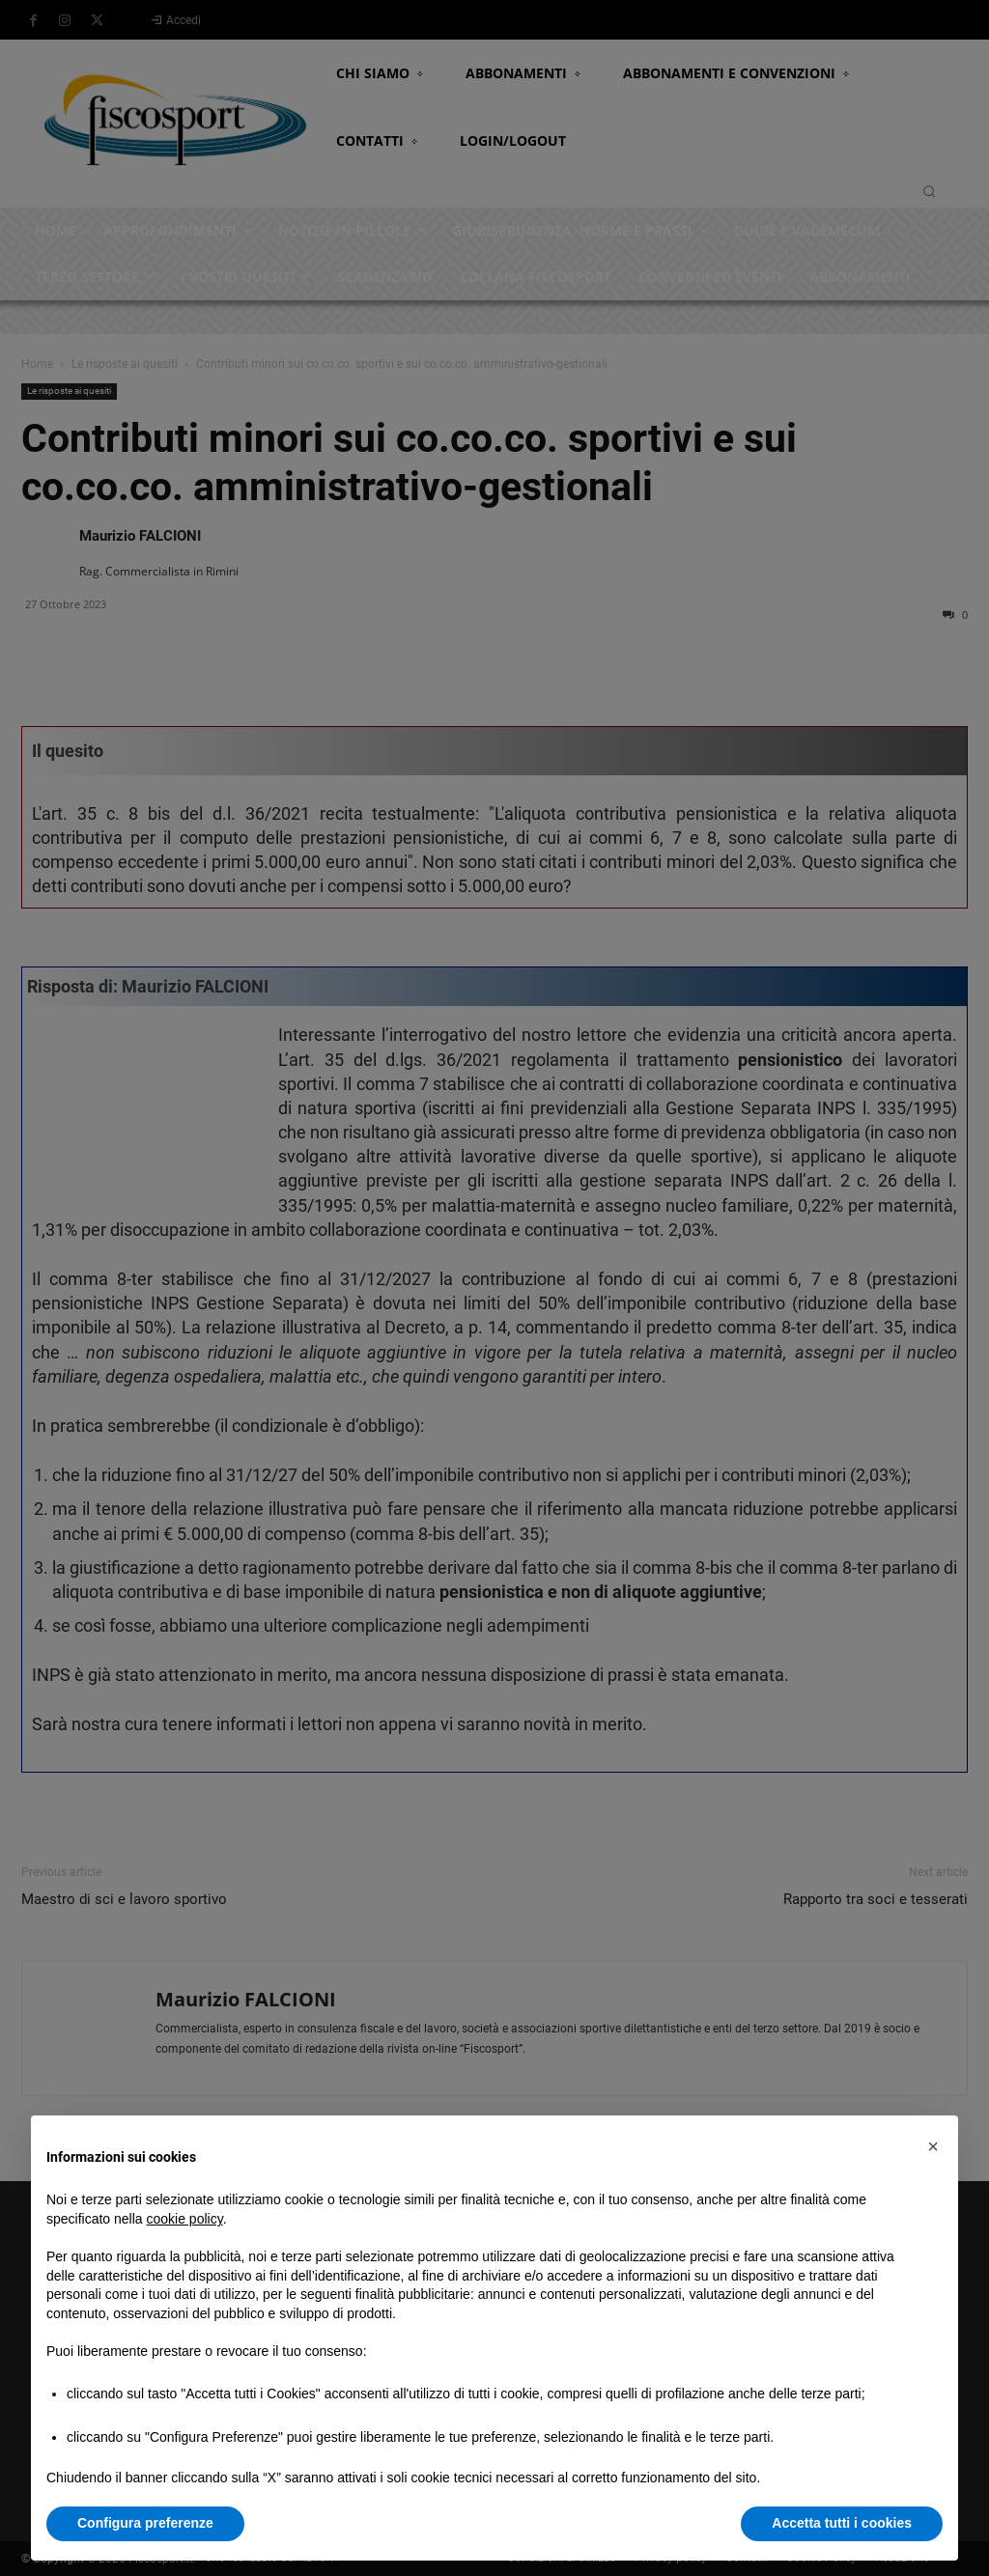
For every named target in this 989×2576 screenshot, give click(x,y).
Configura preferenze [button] (145, 2523)
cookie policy (185, 2218)
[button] (933, 2146)
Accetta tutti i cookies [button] (842, 2523)
